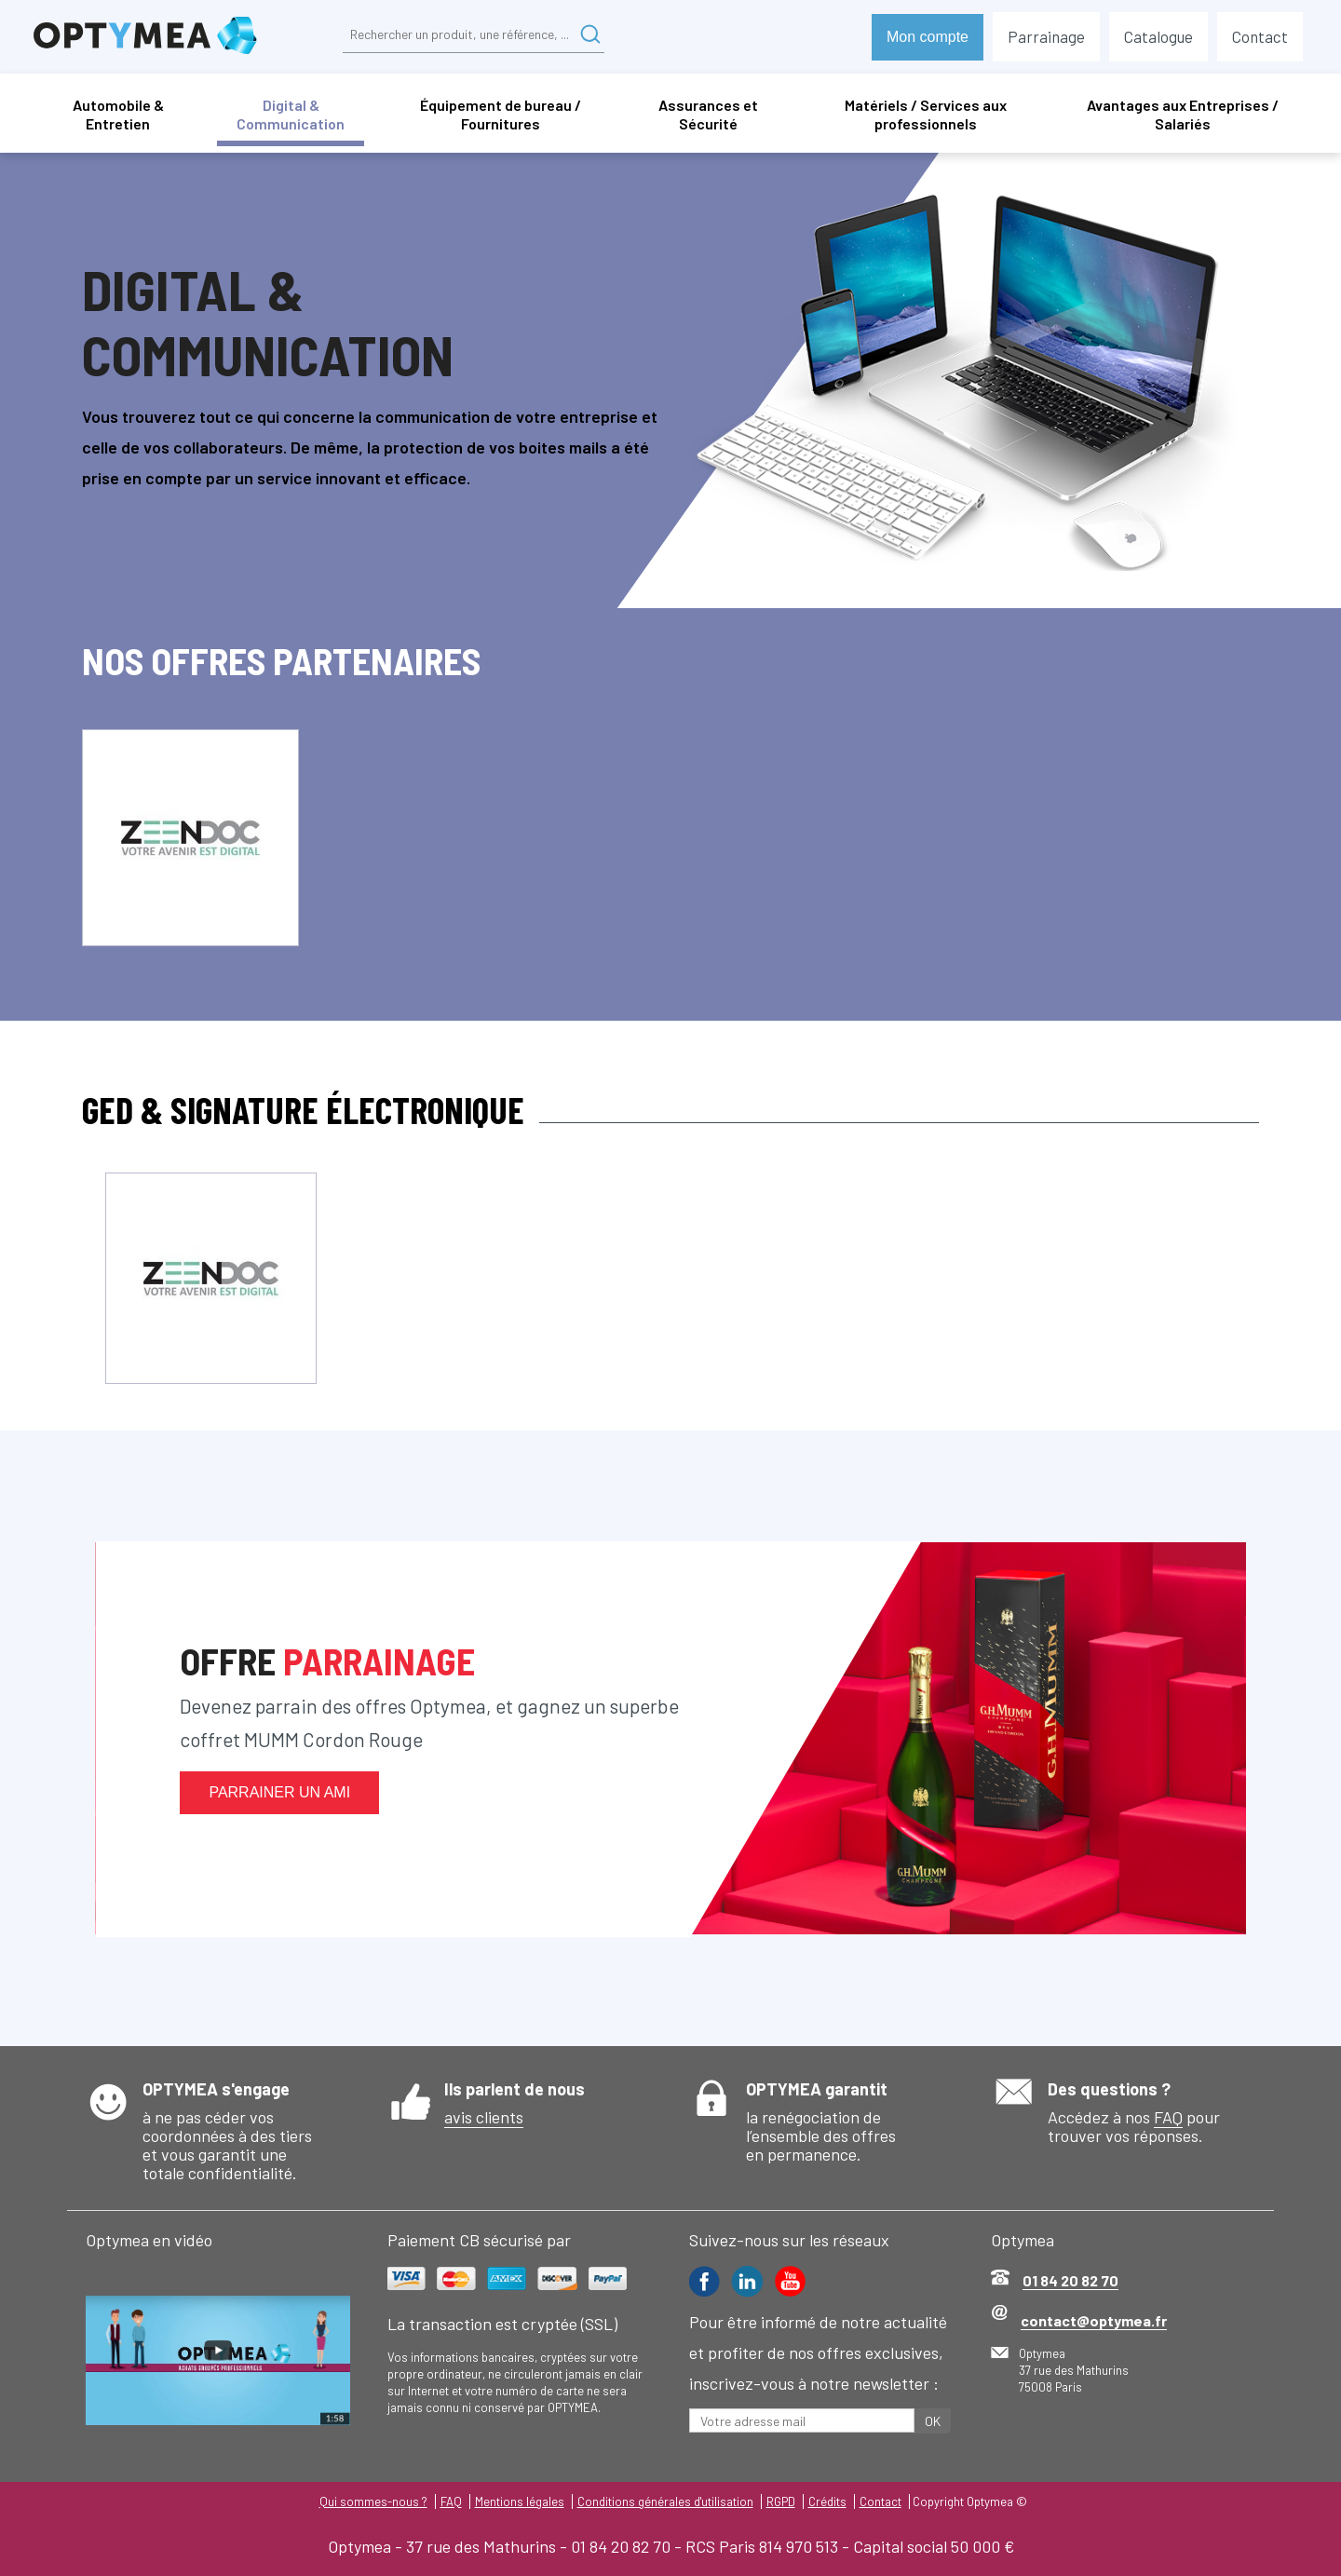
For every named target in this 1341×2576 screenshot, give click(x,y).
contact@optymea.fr (1094, 2320)
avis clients (483, 2117)
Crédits (827, 2501)
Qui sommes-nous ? (373, 2501)
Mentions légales (519, 2501)
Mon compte (927, 37)
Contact (880, 2501)
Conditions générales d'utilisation (665, 2501)
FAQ (1168, 2117)
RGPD (780, 2501)
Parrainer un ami (279, 1792)
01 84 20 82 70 (1070, 2280)
